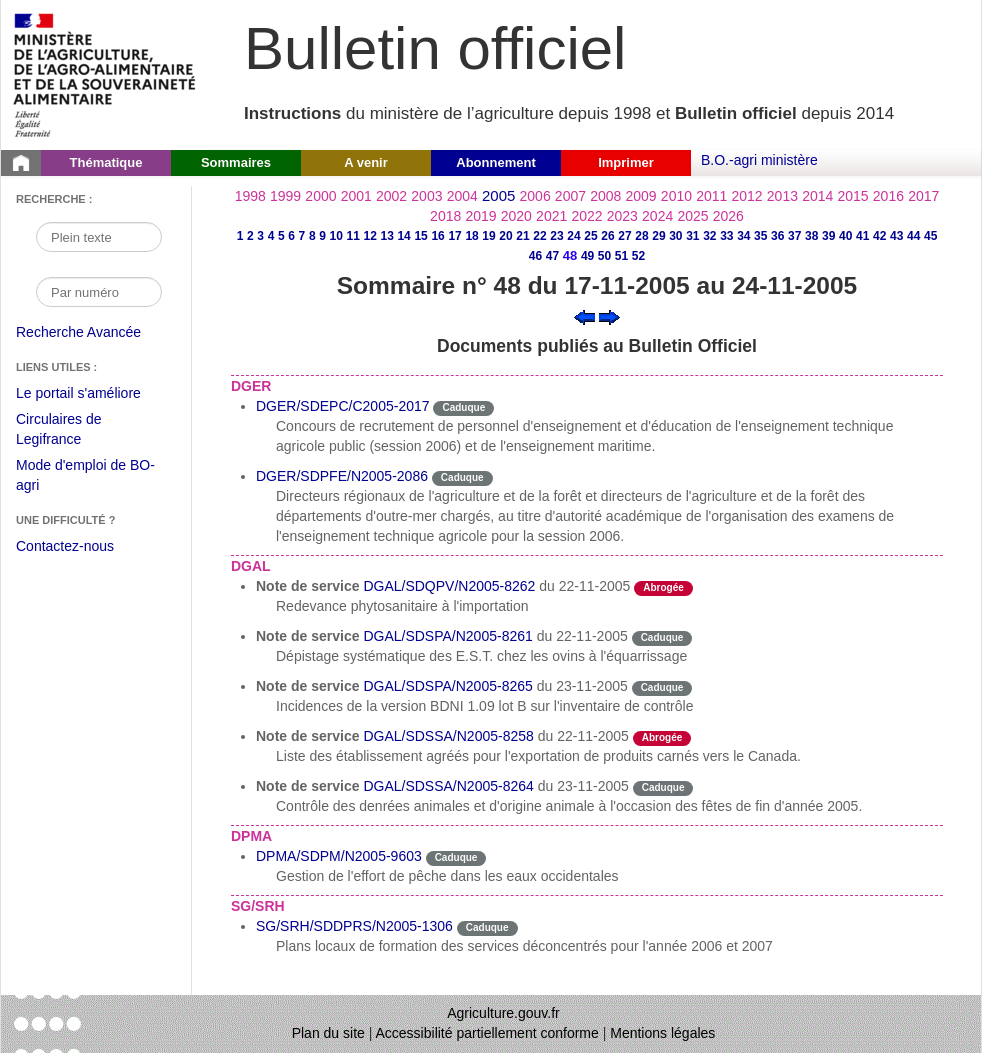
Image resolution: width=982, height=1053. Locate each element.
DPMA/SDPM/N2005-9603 (339, 856)
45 (930, 236)
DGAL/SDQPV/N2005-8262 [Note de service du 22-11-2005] (449, 586)
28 (641, 236)
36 (777, 236)
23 (556, 236)
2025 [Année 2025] (692, 216)
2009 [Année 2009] (641, 196)
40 (845, 236)
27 (624, 236)
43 (896, 236)
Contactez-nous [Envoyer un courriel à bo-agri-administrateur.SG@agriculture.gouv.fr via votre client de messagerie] (65, 546)
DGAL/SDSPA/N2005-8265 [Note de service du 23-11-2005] (447, 686)
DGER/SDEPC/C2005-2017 (343, 406)
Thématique (106, 162)
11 (352, 236)
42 (879, 236)
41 (862, 236)
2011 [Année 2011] (711, 196)
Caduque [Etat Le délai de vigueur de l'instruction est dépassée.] (463, 407)
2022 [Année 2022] (586, 216)
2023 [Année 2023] (622, 216)
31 (692, 236)
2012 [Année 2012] (747, 196)
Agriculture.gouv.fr (503, 1013)
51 (621, 256)
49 (587, 256)
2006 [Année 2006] (535, 196)
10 (336, 236)
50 (604, 256)
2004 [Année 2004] (462, 196)
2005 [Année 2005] (498, 195)
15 (420, 236)
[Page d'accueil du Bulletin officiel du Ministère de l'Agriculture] (21, 163)
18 (471, 236)
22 (539, 236)
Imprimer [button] (626, 162)
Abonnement (495, 162)
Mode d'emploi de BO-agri (85, 477)
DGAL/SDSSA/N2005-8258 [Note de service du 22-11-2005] (448, 736)
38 (811, 236)
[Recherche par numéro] (99, 292)
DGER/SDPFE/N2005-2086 (342, 476)
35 (760, 236)
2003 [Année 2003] (426, 196)
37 (794, 236)
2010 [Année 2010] (676, 196)
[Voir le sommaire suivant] (609, 316)
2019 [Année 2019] (480, 216)
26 (607, 236)
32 (709, 236)
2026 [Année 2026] (728, 216)
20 (505, 236)
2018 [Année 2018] (445, 216)
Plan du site (328, 1033)
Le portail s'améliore (93, 394)
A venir (366, 162)
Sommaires (236, 162)
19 (488, 236)
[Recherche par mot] (99, 237)
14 (403, 236)
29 (658, 236)
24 (573, 236)
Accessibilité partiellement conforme (487, 1033)
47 (552, 256)
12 (369, 236)
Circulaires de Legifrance (74, 431)
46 (535, 256)
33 (726, 236)
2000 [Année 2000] (320, 196)
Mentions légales (662, 1033)
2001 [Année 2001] (356, 196)
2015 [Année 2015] (852, 196)
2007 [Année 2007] (570, 196)
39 (828, 236)
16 (437, 236)
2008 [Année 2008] (605, 196)
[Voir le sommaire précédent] (584, 316)
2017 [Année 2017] (923, 196)
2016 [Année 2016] (888, 196)
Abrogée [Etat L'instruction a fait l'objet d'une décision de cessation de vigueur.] (663, 587)
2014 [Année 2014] (817, 196)
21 (522, 236)
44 (913, 236)
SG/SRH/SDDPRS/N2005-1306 (354, 926)
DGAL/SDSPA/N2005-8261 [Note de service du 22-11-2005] (447, 636)
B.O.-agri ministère (759, 160)
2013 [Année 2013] (782, 196)
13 (386, 236)
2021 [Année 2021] (551, 216)
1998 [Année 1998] (250, 196)
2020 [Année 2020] (516, 216)
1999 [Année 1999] (285, 196)
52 (638, 256)
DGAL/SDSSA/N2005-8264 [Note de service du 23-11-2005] (448, 786)
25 (590, 236)
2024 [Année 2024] (657, 216)
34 (743, 236)
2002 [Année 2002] (391, 196)
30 (675, 236)
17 (454, 236)
